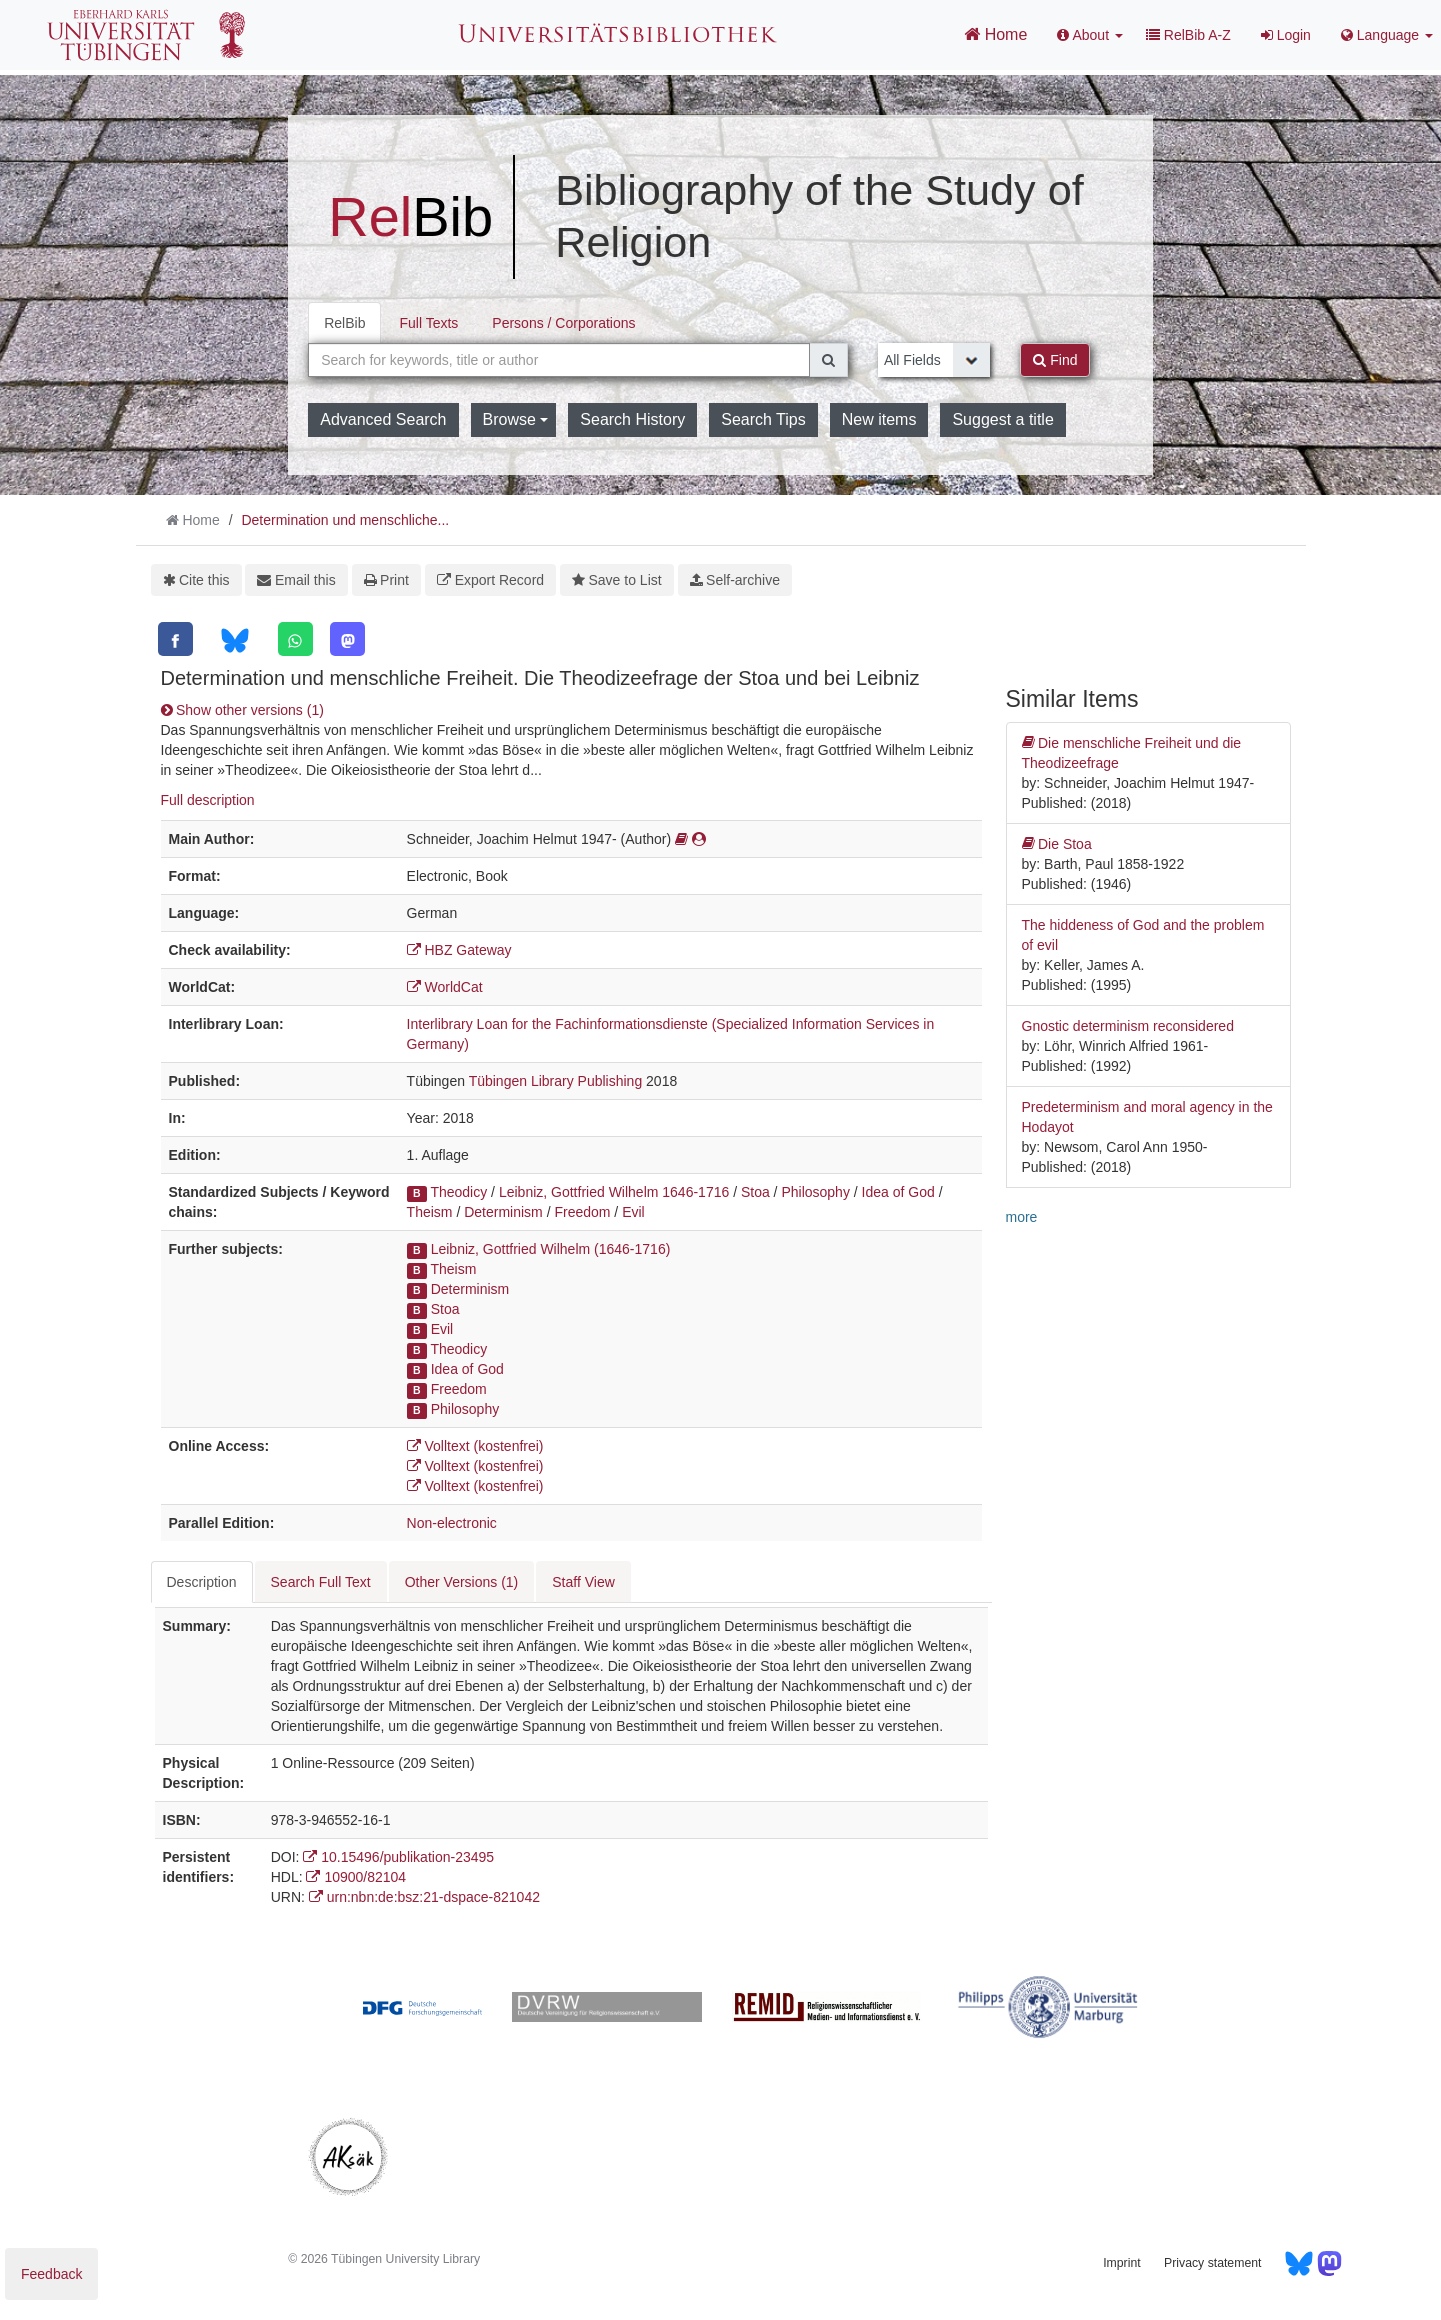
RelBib (344, 323)
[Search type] (934, 360)
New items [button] (879, 419)
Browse (516, 419)
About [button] (1090, 35)
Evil (633, 1212)
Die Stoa (1057, 844)
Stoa (755, 1192)
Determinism (503, 1212)
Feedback (51, 2274)
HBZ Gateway (459, 950)
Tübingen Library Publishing (556, 1081)
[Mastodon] (347, 639)
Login (1286, 35)
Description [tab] (202, 1582)
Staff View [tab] (583, 1582)
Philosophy (815, 1192)
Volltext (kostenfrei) (475, 1446)
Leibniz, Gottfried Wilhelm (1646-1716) (551, 1249)
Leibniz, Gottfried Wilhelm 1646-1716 (614, 1192)
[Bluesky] (234, 640)
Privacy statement (1212, 2263)
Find (1055, 360)
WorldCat (445, 987)
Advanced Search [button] (383, 419)
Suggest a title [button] (1002, 419)
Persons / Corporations (563, 323)
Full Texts (428, 323)
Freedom (582, 1212)
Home (995, 34)
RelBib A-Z (1188, 35)
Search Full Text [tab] (321, 1582)
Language (1387, 35)
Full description (208, 800)
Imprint (1121, 2263)
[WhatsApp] (295, 639)
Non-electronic (452, 1523)
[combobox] (559, 360)
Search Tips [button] (763, 419)
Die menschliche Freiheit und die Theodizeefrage (1132, 752)
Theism (430, 1212)
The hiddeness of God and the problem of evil (1143, 935)
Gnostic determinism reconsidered (1128, 1026)
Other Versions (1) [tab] (462, 1582)
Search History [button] (632, 419)
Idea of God (898, 1192)
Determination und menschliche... (345, 520)
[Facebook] (175, 639)
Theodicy (458, 1192)
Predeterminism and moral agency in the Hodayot (1147, 1117)
